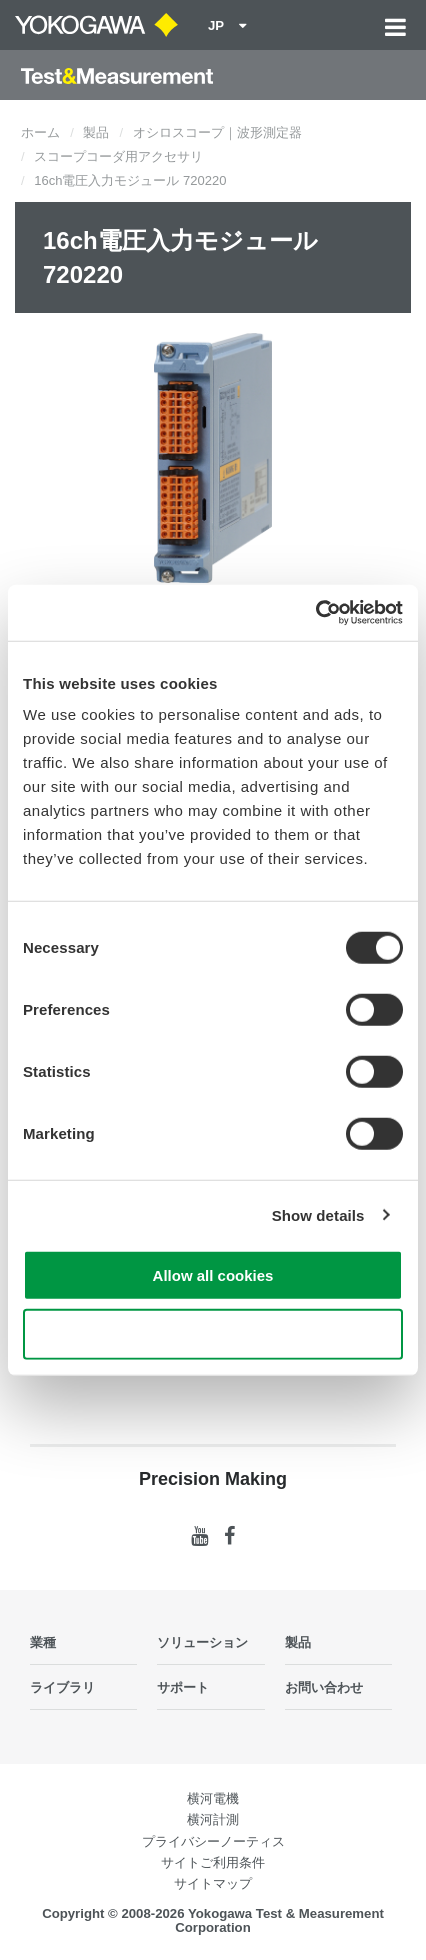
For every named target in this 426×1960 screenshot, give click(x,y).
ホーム (40, 132)
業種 (43, 1642)
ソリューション (202, 1642)
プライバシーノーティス (213, 1841)
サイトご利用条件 (213, 1862)
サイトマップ (213, 1883)
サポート (183, 1687)
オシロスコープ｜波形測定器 (217, 132)
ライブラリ (62, 1687)
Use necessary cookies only (213, 1333)
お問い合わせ (324, 1687)
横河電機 (213, 1798)
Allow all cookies (213, 1275)
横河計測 (213, 1819)
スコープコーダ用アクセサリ (118, 156)
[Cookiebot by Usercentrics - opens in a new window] (315, 613)
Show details (318, 1214)
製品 (96, 132)
